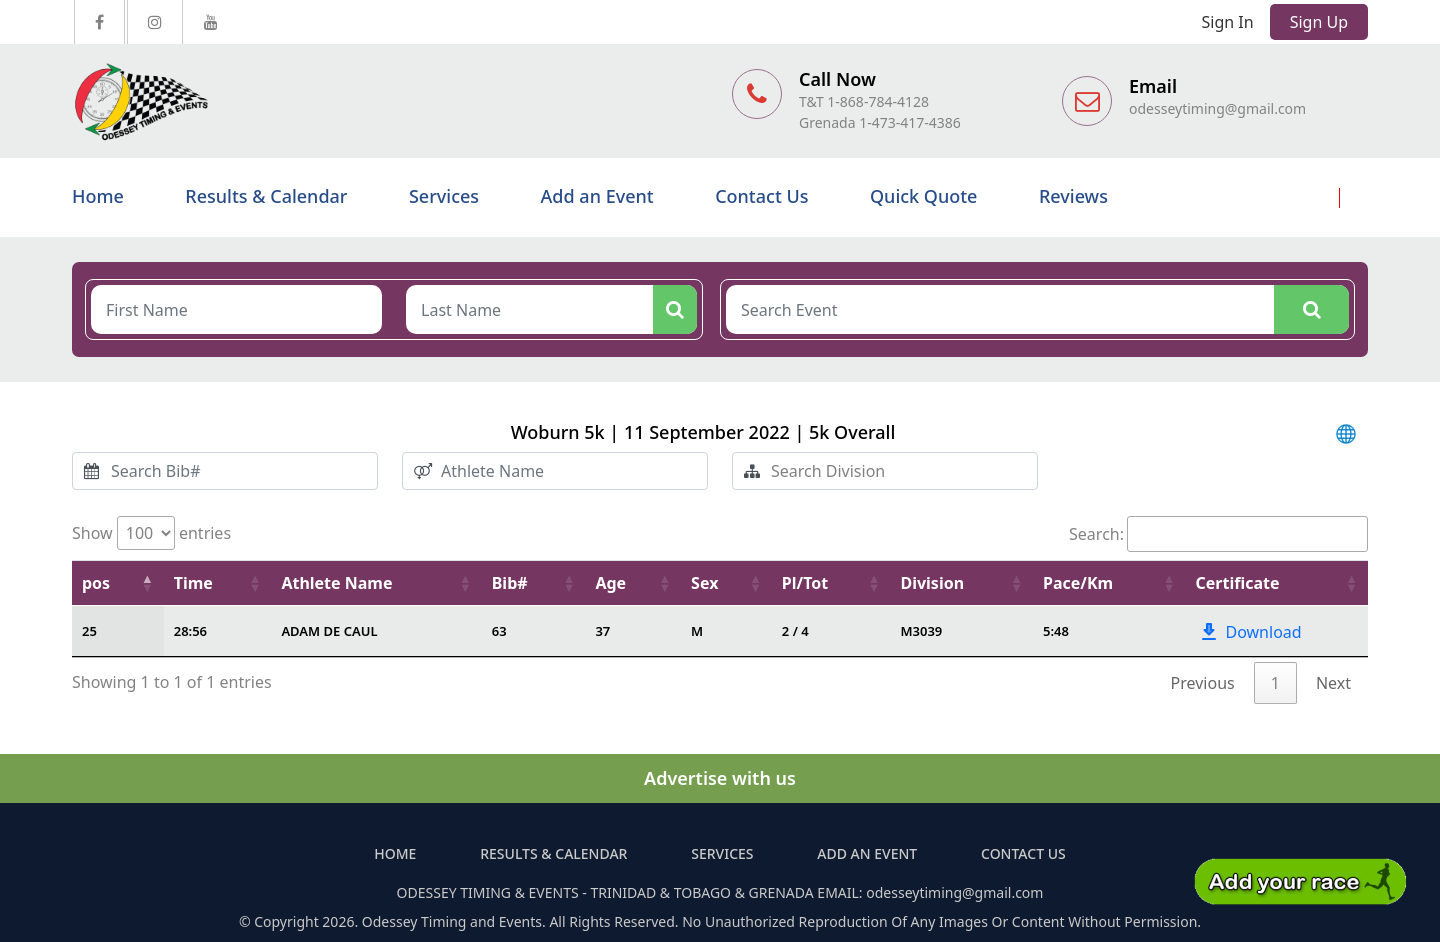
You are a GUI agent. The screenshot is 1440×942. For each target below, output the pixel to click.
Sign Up (1319, 22)
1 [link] (1275, 683)
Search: (1218, 534)
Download (1249, 632)
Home (98, 196)
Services (444, 196)
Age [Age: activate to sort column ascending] (610, 583)
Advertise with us (720, 778)
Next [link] (1333, 683)
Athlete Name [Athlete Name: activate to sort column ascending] (336, 583)
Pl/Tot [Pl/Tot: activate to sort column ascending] (805, 583)
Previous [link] (1203, 683)
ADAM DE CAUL (329, 631)
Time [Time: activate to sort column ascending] (193, 583)
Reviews (1073, 196)
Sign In (1228, 22)
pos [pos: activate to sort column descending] (96, 583)
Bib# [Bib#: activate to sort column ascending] (510, 583)
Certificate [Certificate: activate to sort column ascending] (1238, 583)
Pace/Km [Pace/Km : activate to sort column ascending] (1078, 583)
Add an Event (597, 196)
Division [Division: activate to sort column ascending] (932, 583)
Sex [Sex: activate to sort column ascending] (704, 583)
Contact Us (761, 196)
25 (89, 631)
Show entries (151, 533)
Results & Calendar (266, 196)
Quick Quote (923, 196)
